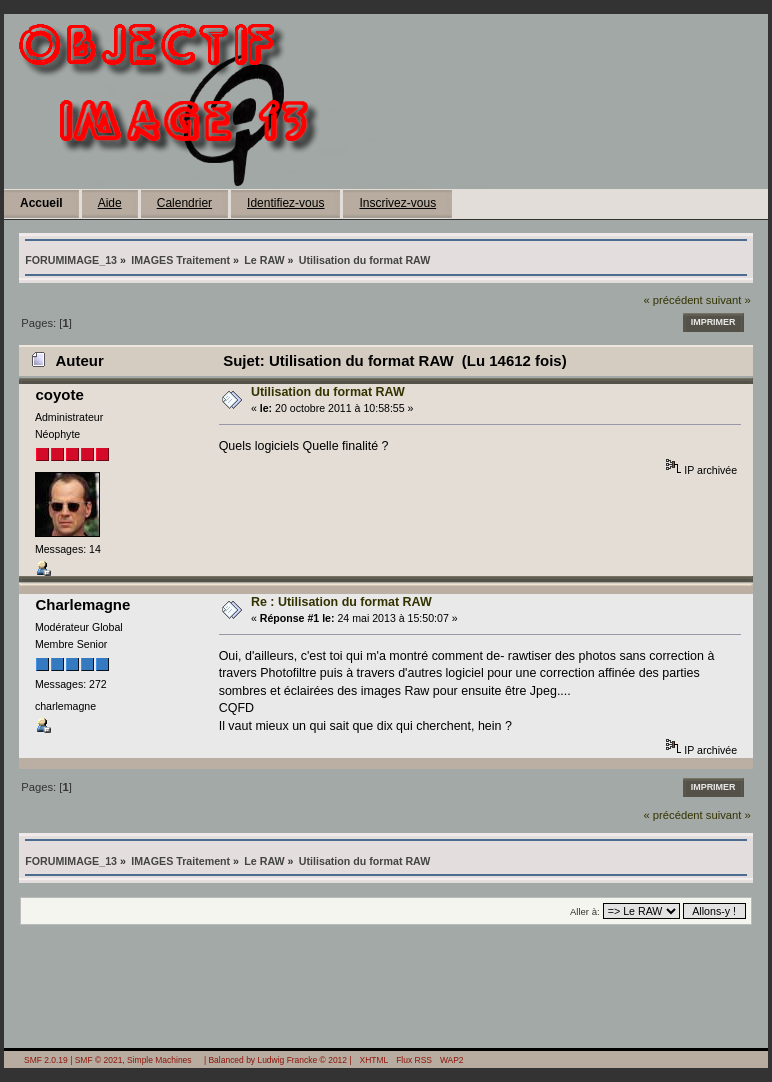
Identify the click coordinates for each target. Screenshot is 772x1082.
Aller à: (585, 911)
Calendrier (184, 203)
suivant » (728, 300)
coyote (59, 394)
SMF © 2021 (99, 1060)
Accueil (41, 203)
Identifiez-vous (285, 203)
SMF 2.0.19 (46, 1060)
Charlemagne (82, 604)
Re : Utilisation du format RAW (341, 602)
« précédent (672, 300)
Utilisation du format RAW (328, 392)
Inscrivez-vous (397, 203)
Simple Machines (159, 1060)
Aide (110, 203)
